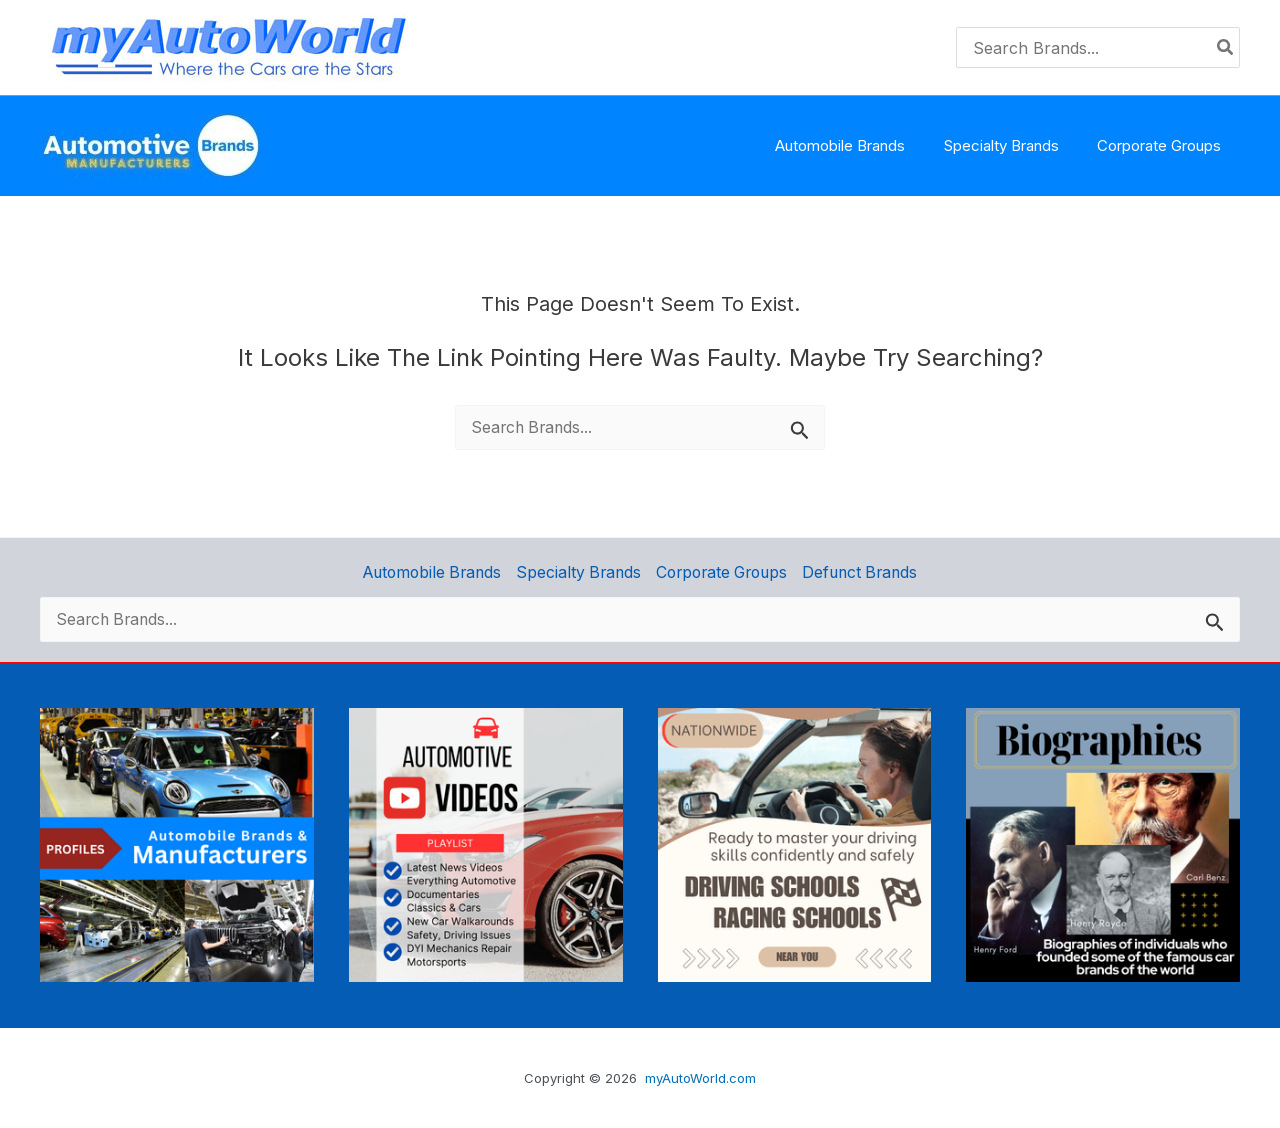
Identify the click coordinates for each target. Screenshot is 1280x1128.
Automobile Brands (431, 571)
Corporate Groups (722, 571)
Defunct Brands (862, 571)
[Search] (1226, 47)
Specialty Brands (578, 571)
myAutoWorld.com (700, 1078)
